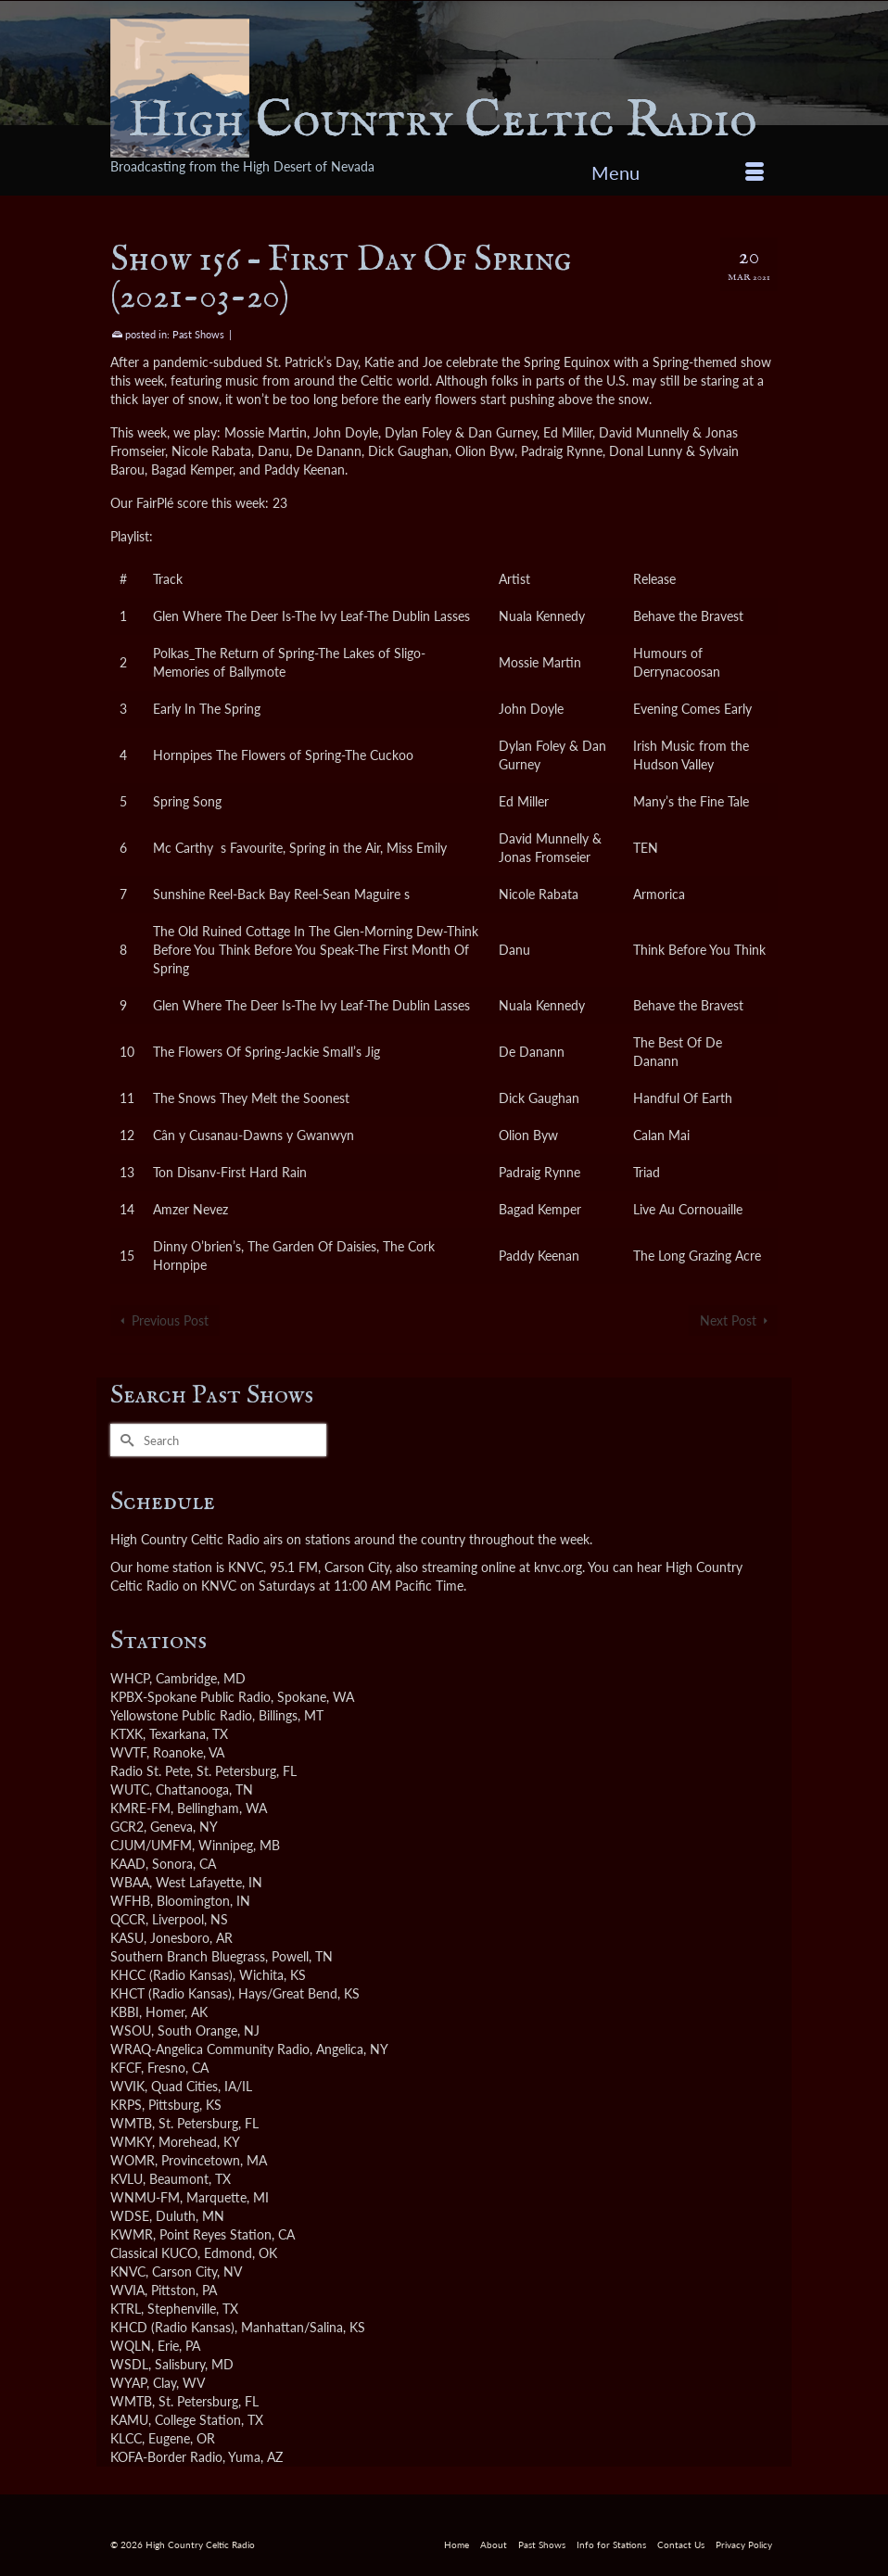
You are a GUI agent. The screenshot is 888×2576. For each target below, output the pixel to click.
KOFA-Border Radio (166, 2457)
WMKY (131, 2142)
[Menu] (677, 172)
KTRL (125, 2308)
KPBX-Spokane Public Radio (190, 1697)
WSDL (129, 2364)
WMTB (131, 2123)
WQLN (130, 2346)
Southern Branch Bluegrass (187, 1956)
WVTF (128, 1752)
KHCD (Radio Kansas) (172, 2327)
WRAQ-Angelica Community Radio (210, 2049)
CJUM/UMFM (151, 1845)
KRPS (126, 2105)
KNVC (128, 2271)
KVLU (126, 2179)
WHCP (129, 1678)
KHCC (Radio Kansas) (171, 1975)
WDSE (129, 2216)
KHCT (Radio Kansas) (171, 1993)
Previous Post (170, 1320)
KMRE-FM (140, 1808)
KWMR (131, 2234)
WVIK (127, 2086)
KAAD (128, 1864)
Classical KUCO (153, 2253)
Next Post (728, 1320)
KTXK (126, 1734)
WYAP (128, 2383)
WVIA (127, 2290)
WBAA (129, 1882)
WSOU (130, 2030)
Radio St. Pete (150, 1771)
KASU (127, 1938)
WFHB (130, 1901)
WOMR (132, 2160)
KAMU (129, 2420)
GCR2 (127, 1826)
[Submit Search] (124, 1440)
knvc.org (558, 1567)
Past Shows (198, 334)
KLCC (126, 2438)
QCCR (128, 1919)
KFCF (125, 2067)
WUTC (129, 1789)
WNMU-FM (145, 2197)
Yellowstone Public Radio (181, 1715)
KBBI (124, 2012)
